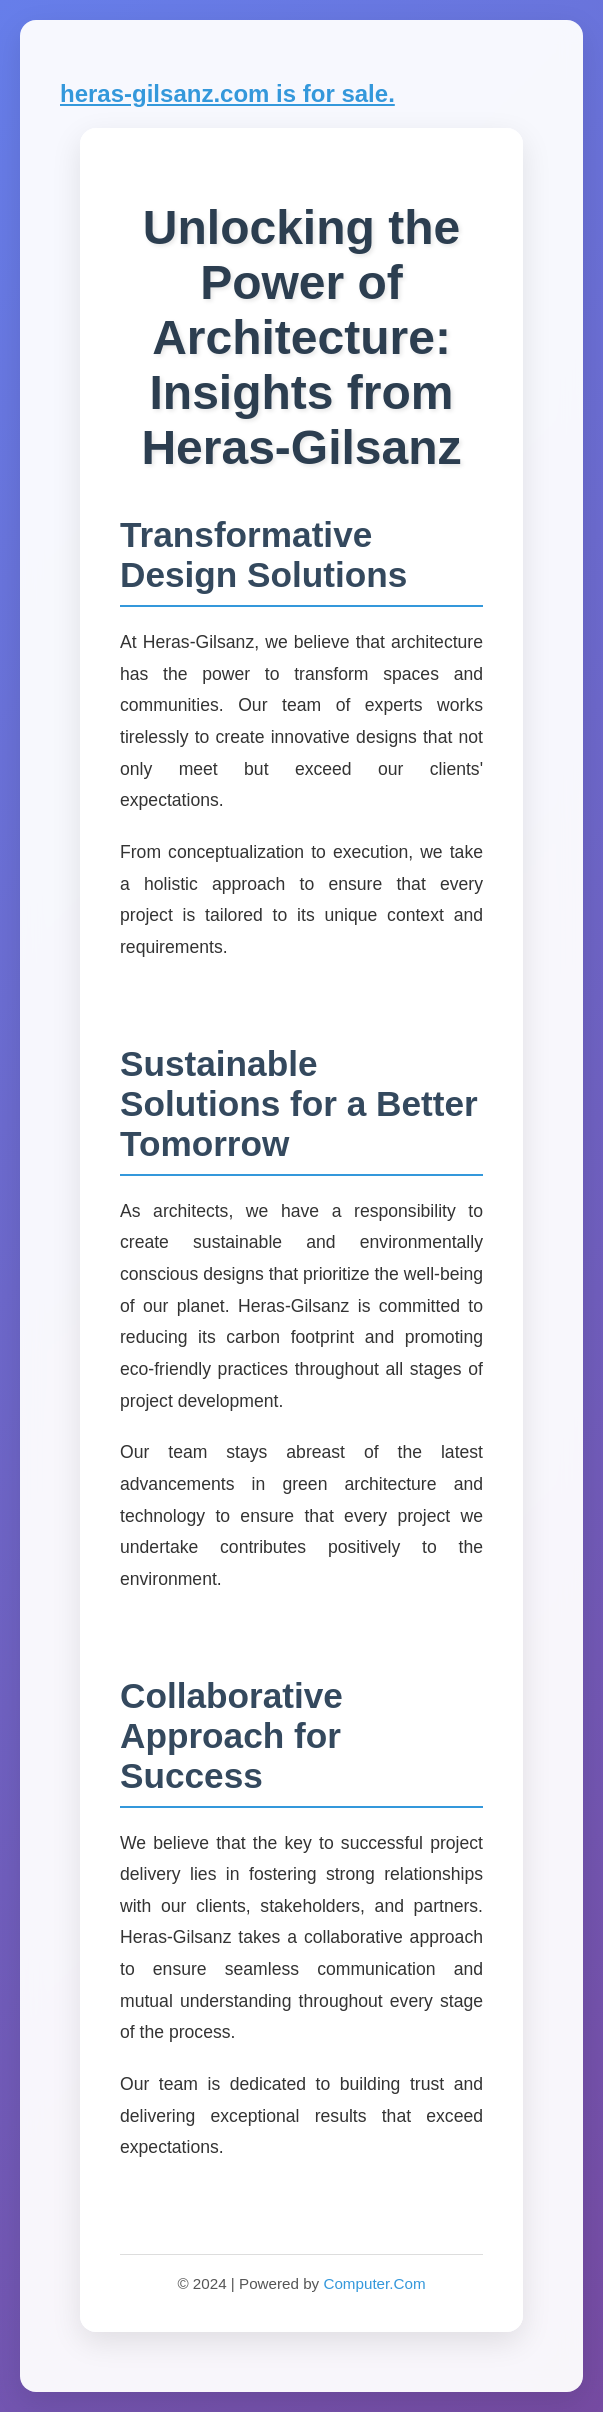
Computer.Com (374, 2283)
